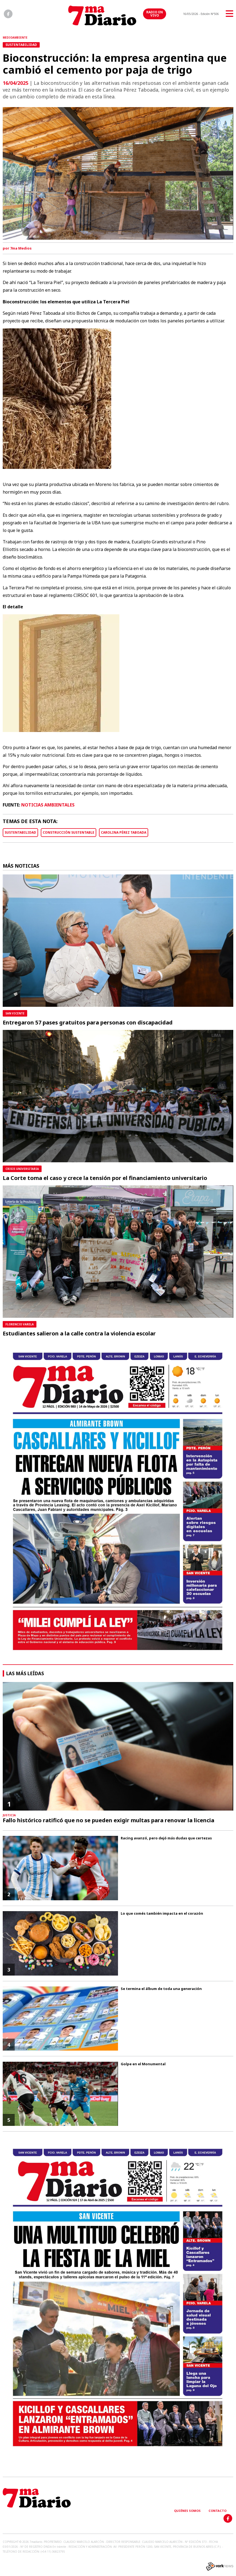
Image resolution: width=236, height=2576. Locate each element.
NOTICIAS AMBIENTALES (47, 805)
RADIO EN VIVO (154, 14)
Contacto (217, 2511)
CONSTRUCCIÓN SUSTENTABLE (68, 832)
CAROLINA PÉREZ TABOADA (123, 832)
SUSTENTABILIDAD (20, 832)
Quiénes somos (187, 2511)
